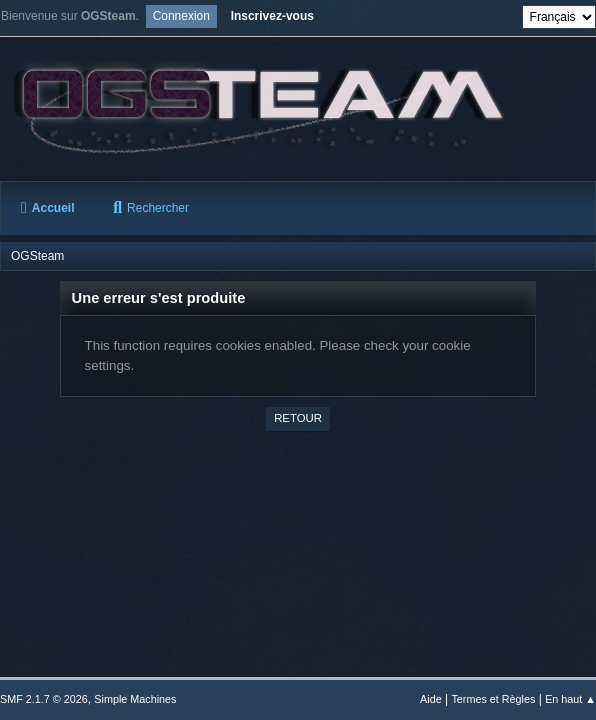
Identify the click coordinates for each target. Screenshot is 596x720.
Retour (298, 418)
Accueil (47, 208)
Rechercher (151, 208)
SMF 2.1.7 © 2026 (44, 699)
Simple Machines (135, 699)
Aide (431, 699)
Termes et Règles (493, 699)
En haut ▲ (570, 699)
